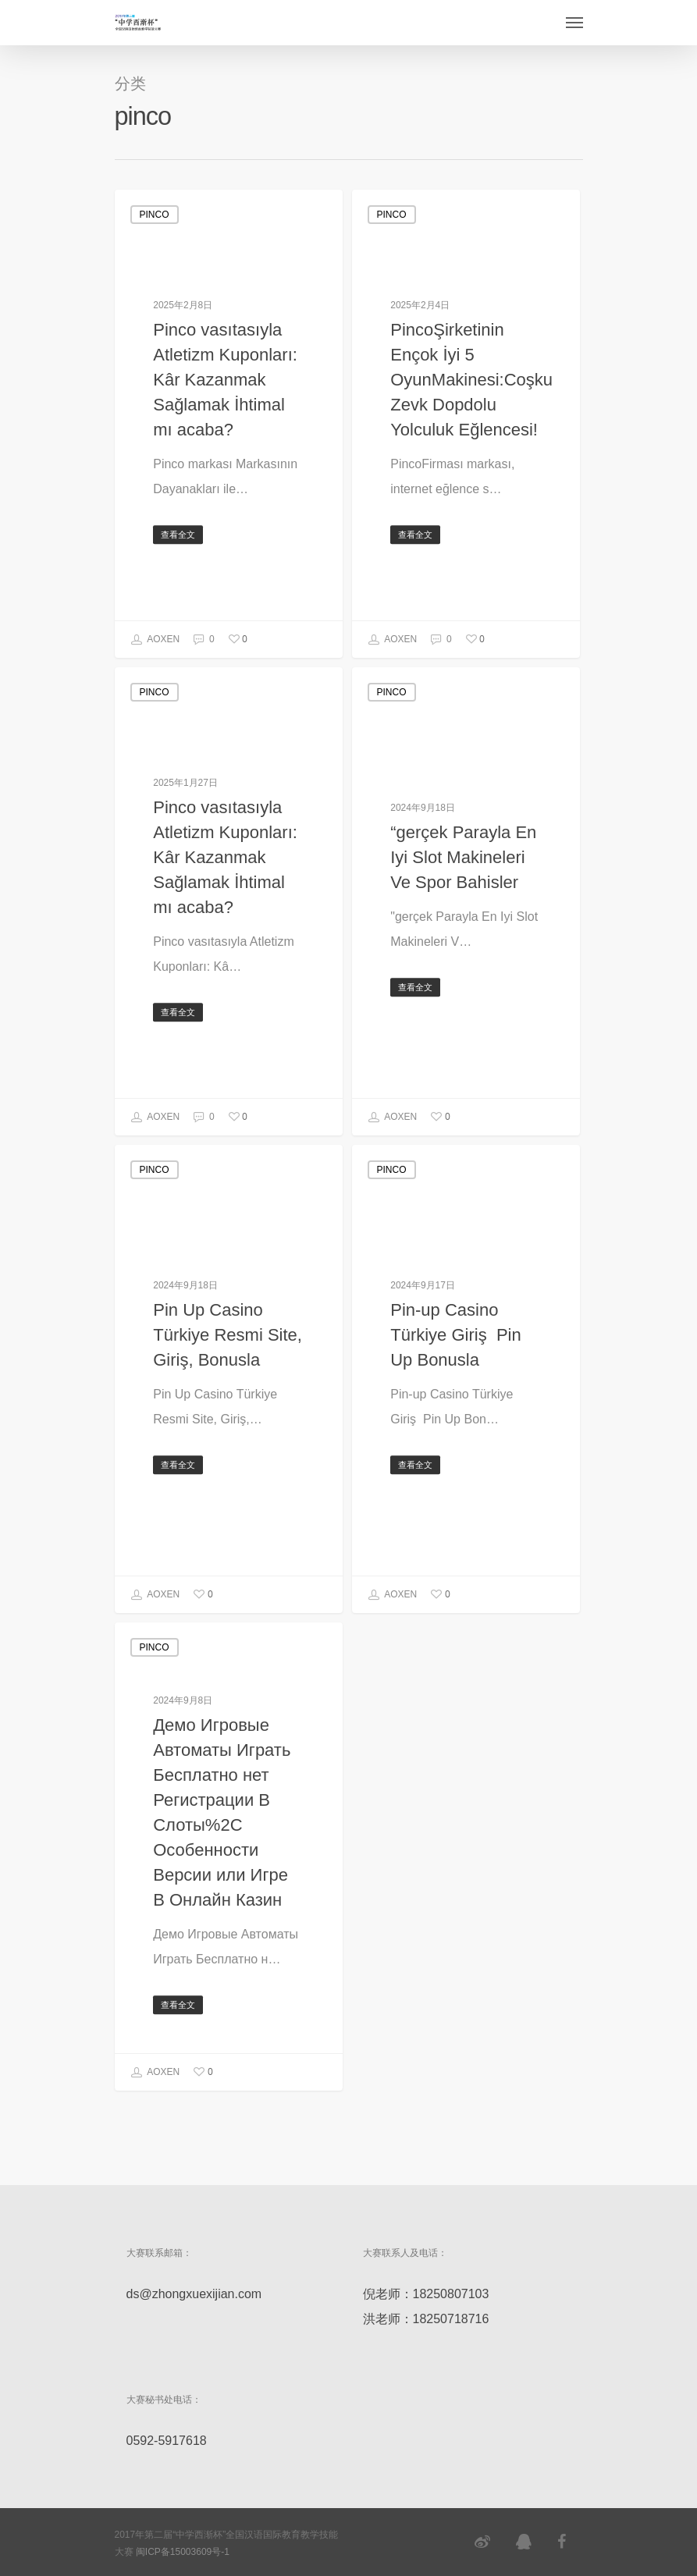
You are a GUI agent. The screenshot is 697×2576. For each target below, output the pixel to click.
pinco (154, 214)
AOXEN (155, 640)
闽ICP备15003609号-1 (182, 2551)
